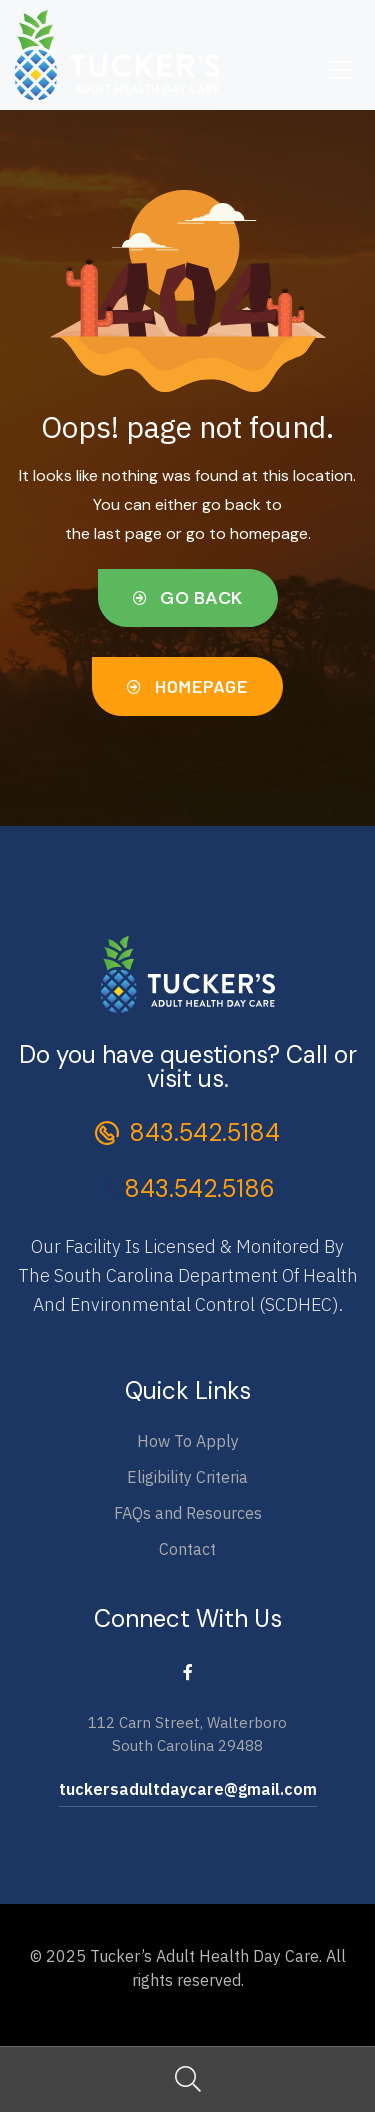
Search (187, 2079)
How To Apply (188, 1441)
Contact (187, 1549)
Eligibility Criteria (187, 1477)
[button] (188, 598)
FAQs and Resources (188, 1513)
